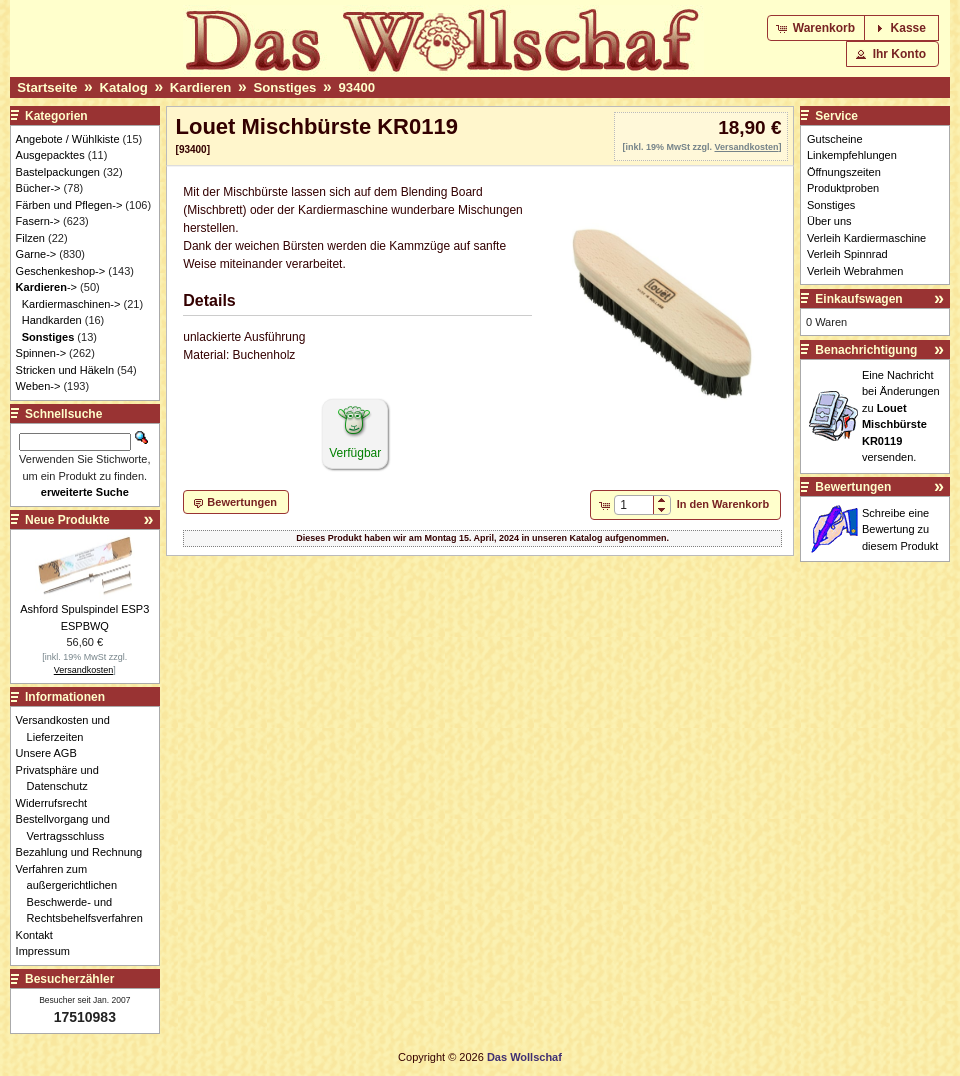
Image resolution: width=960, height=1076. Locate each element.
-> (46, 287)
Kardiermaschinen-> (71, 304)
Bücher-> (38, 188)
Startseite (47, 87)
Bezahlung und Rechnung (85, 852)
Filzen (30, 238)
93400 (356, 87)
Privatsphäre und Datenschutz (63, 778)
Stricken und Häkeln (65, 370)
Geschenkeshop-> (61, 271)
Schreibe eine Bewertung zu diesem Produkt (900, 529)
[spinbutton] (633, 505)
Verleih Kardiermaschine (866, 238)
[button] (817, 28)
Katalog (123, 87)
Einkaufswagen (858, 299)
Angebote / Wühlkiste (68, 139)
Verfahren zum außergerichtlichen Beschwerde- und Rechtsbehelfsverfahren (85, 894)
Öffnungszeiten (844, 172)
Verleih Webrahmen (855, 271)
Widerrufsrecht (57, 803)
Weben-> (38, 386)
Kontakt (40, 935)
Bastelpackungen (58, 172)
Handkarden (52, 320)
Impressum (48, 951)
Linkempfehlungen (852, 155)
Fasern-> (38, 221)
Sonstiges (284, 87)
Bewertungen (853, 487)
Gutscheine (835, 139)
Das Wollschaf (524, 1057)
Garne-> (36, 254)
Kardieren (201, 87)
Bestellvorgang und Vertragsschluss (68, 827)
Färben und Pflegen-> (69, 205)
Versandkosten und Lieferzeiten (68, 728)
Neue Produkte (67, 520)
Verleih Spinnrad (847, 254)
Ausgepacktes (50, 155)
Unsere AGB (52, 753)
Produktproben (843, 188)
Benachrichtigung (866, 350)
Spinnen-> (41, 353)
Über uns (829, 221)
